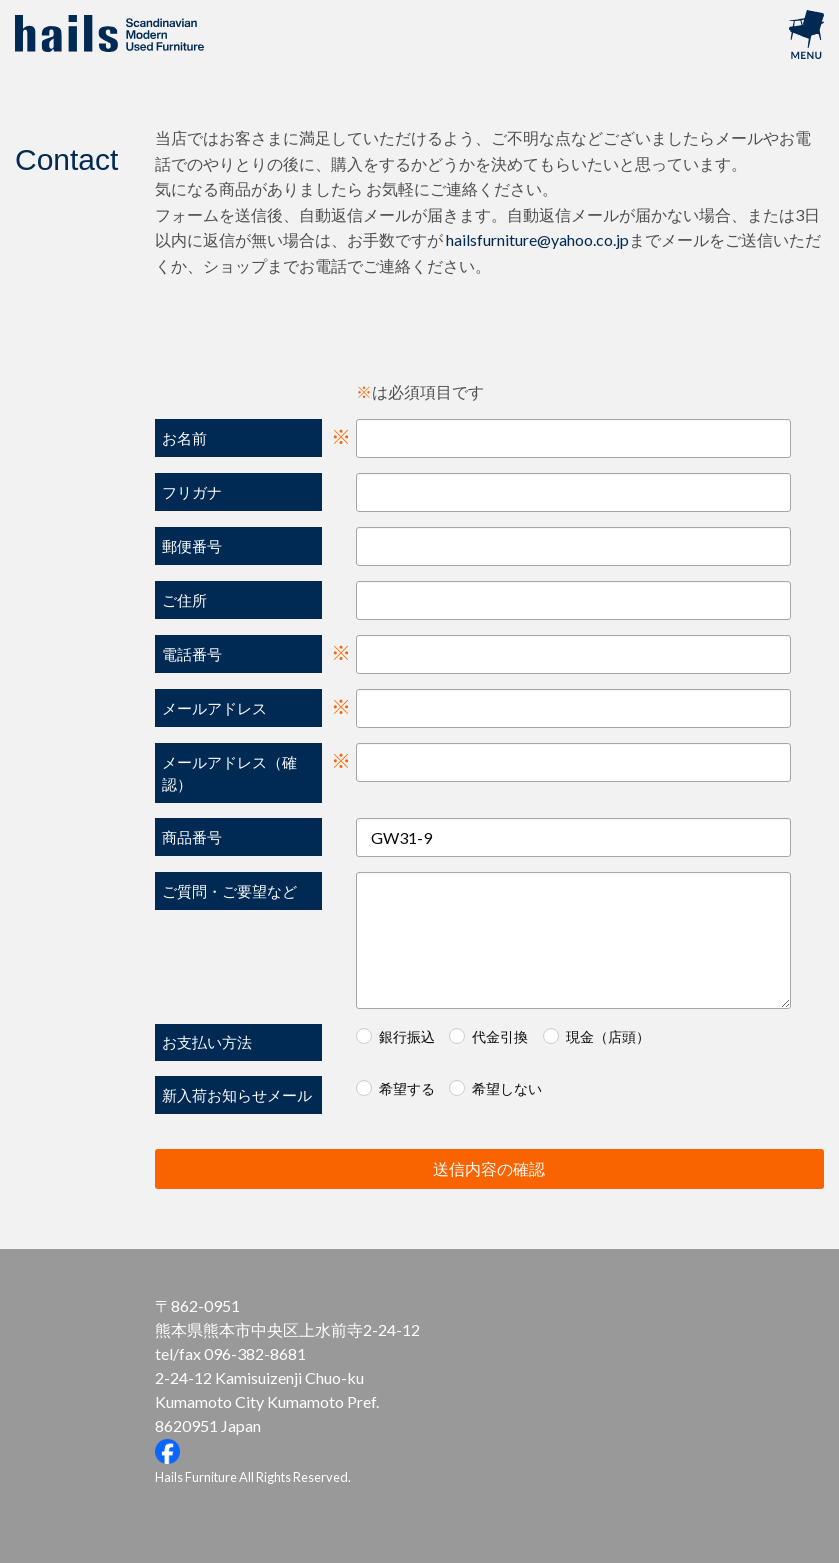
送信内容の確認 (626, 1168)
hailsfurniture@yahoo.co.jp (537, 239)
